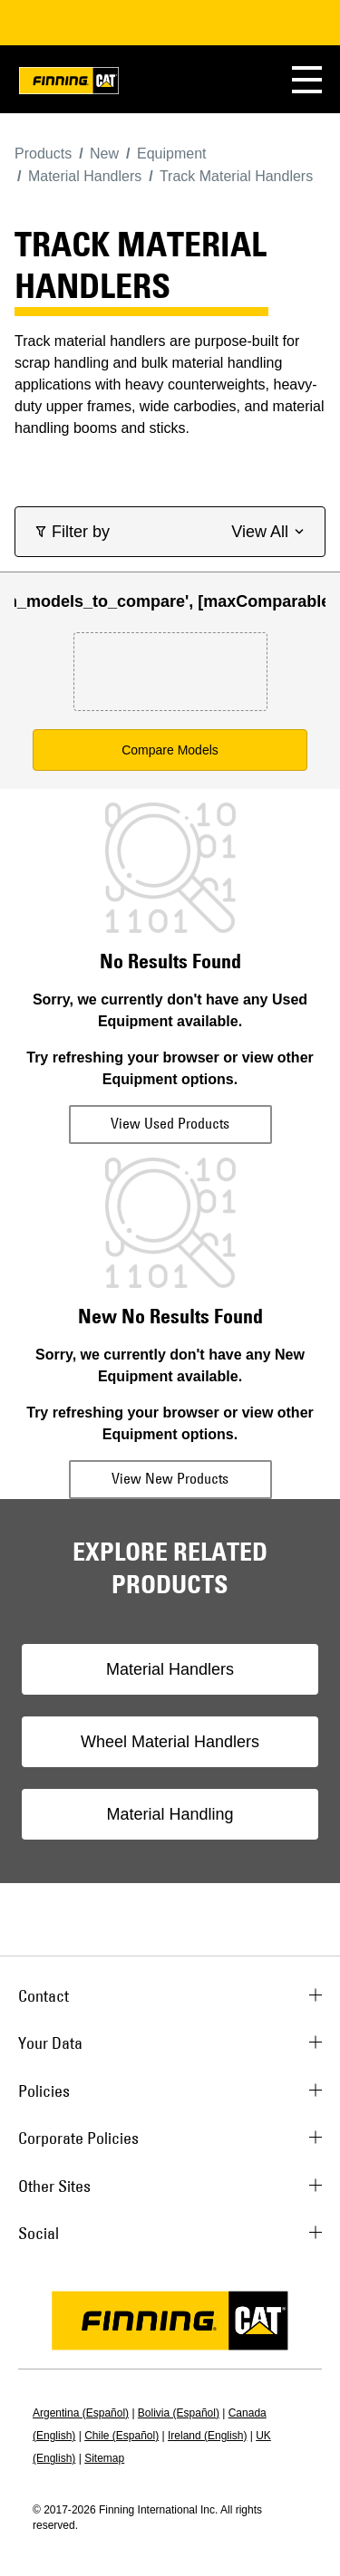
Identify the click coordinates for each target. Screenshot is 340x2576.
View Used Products (170, 1123)
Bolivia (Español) (178, 2413)
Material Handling (169, 1814)
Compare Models (170, 750)
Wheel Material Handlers (170, 1742)
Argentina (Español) (81, 2413)
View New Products (170, 1478)
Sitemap (104, 2458)
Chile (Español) (121, 2435)
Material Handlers (170, 1669)
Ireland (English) (207, 2435)
